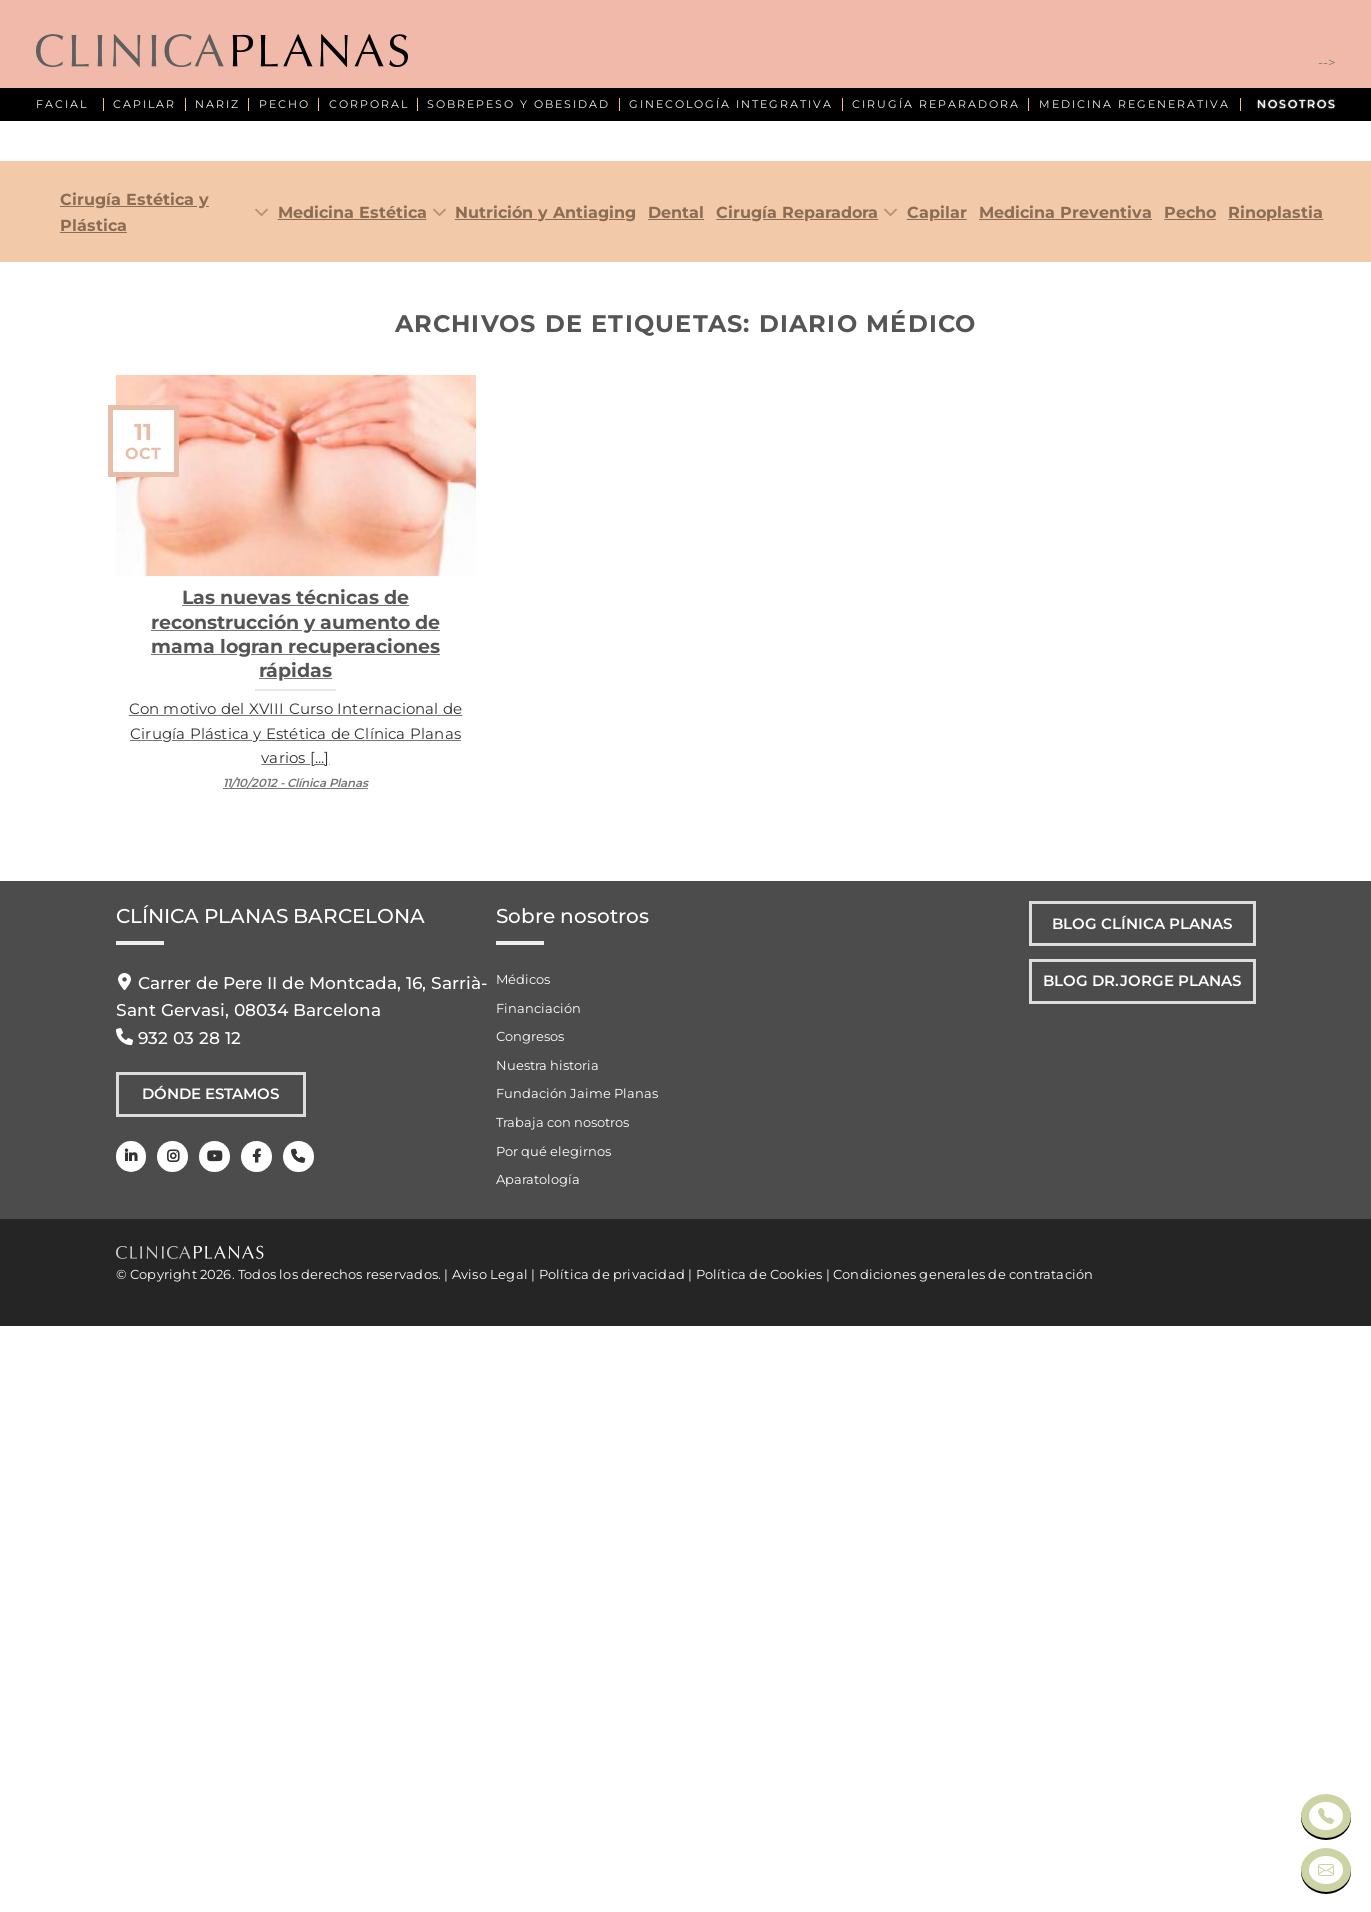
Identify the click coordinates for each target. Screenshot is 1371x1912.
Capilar (937, 798)
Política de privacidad (612, 1860)
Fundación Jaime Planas (577, 1680)
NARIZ (217, 104)
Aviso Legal (490, 1860)
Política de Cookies (759, 1860)
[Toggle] (257, 799)
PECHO (284, 104)
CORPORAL (369, 104)
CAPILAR (144, 104)
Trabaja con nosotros (562, 1708)
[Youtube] (210, 1747)
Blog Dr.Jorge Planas (1134, 1575)
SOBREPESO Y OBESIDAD (518, 104)
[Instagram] (170, 1747)
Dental (676, 798)
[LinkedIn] (130, 1747)
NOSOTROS (1297, 104)
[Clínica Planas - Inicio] (222, 52)
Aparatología (538, 1765)
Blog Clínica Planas (1133, 1513)
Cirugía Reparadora (797, 798)
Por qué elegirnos (553, 1737)
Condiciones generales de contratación (963, 1860)
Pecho (1190, 798)
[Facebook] (251, 1747)
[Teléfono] (291, 1747)
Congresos (530, 1622)
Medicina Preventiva (1065, 798)
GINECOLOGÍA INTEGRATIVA (731, 104)
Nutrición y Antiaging (545, 798)
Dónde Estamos (210, 1683)
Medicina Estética (352, 798)
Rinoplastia (1275, 798)
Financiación (538, 1594)
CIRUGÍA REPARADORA (936, 104)
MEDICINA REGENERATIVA (1134, 104)
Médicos (523, 1565)
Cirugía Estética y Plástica (134, 798)
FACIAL (62, 104)
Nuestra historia (547, 1651)
